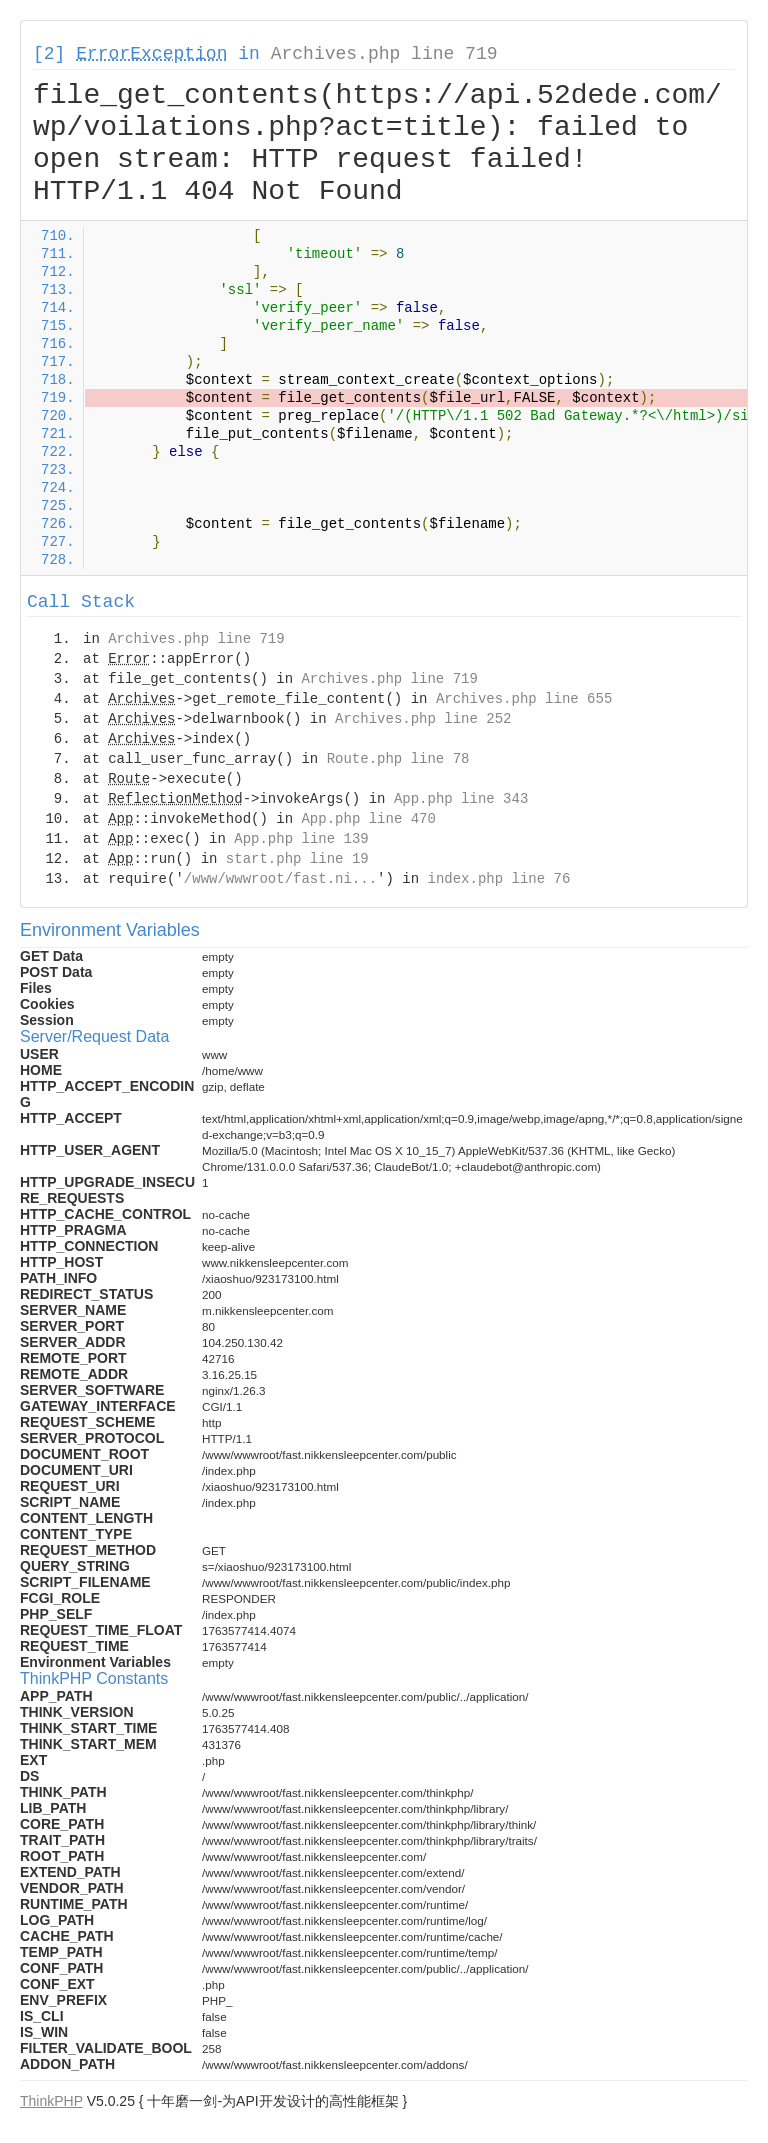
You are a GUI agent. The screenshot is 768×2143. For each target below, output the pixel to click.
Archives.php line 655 (524, 699)
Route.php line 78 (398, 759)
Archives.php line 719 (384, 54)
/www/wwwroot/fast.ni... (280, 879)
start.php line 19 (297, 859)
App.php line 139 (301, 839)
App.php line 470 (368, 819)
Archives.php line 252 (423, 719)
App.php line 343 (461, 799)
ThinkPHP (51, 2101)
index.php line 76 (498, 879)
